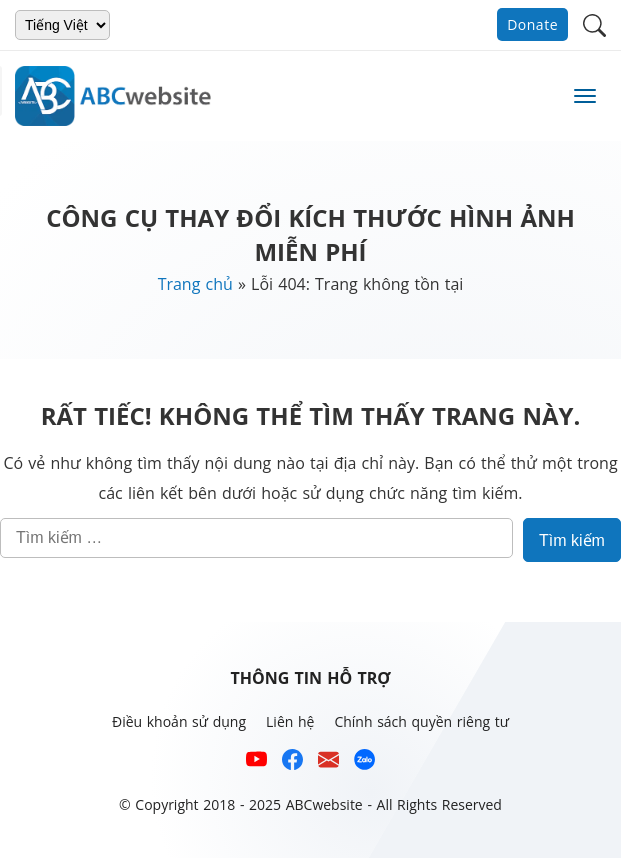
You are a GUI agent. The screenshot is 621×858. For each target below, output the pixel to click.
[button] (594, 23)
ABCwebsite (324, 804)
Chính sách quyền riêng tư (421, 721)
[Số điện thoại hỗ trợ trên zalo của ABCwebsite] (364, 763)
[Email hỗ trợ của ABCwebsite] (328, 763)
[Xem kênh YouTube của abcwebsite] (256, 763)
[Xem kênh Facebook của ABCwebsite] (292, 763)
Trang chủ (195, 284)
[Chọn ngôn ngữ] (62, 25)
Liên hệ (290, 721)
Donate (532, 24)
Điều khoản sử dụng (179, 721)
